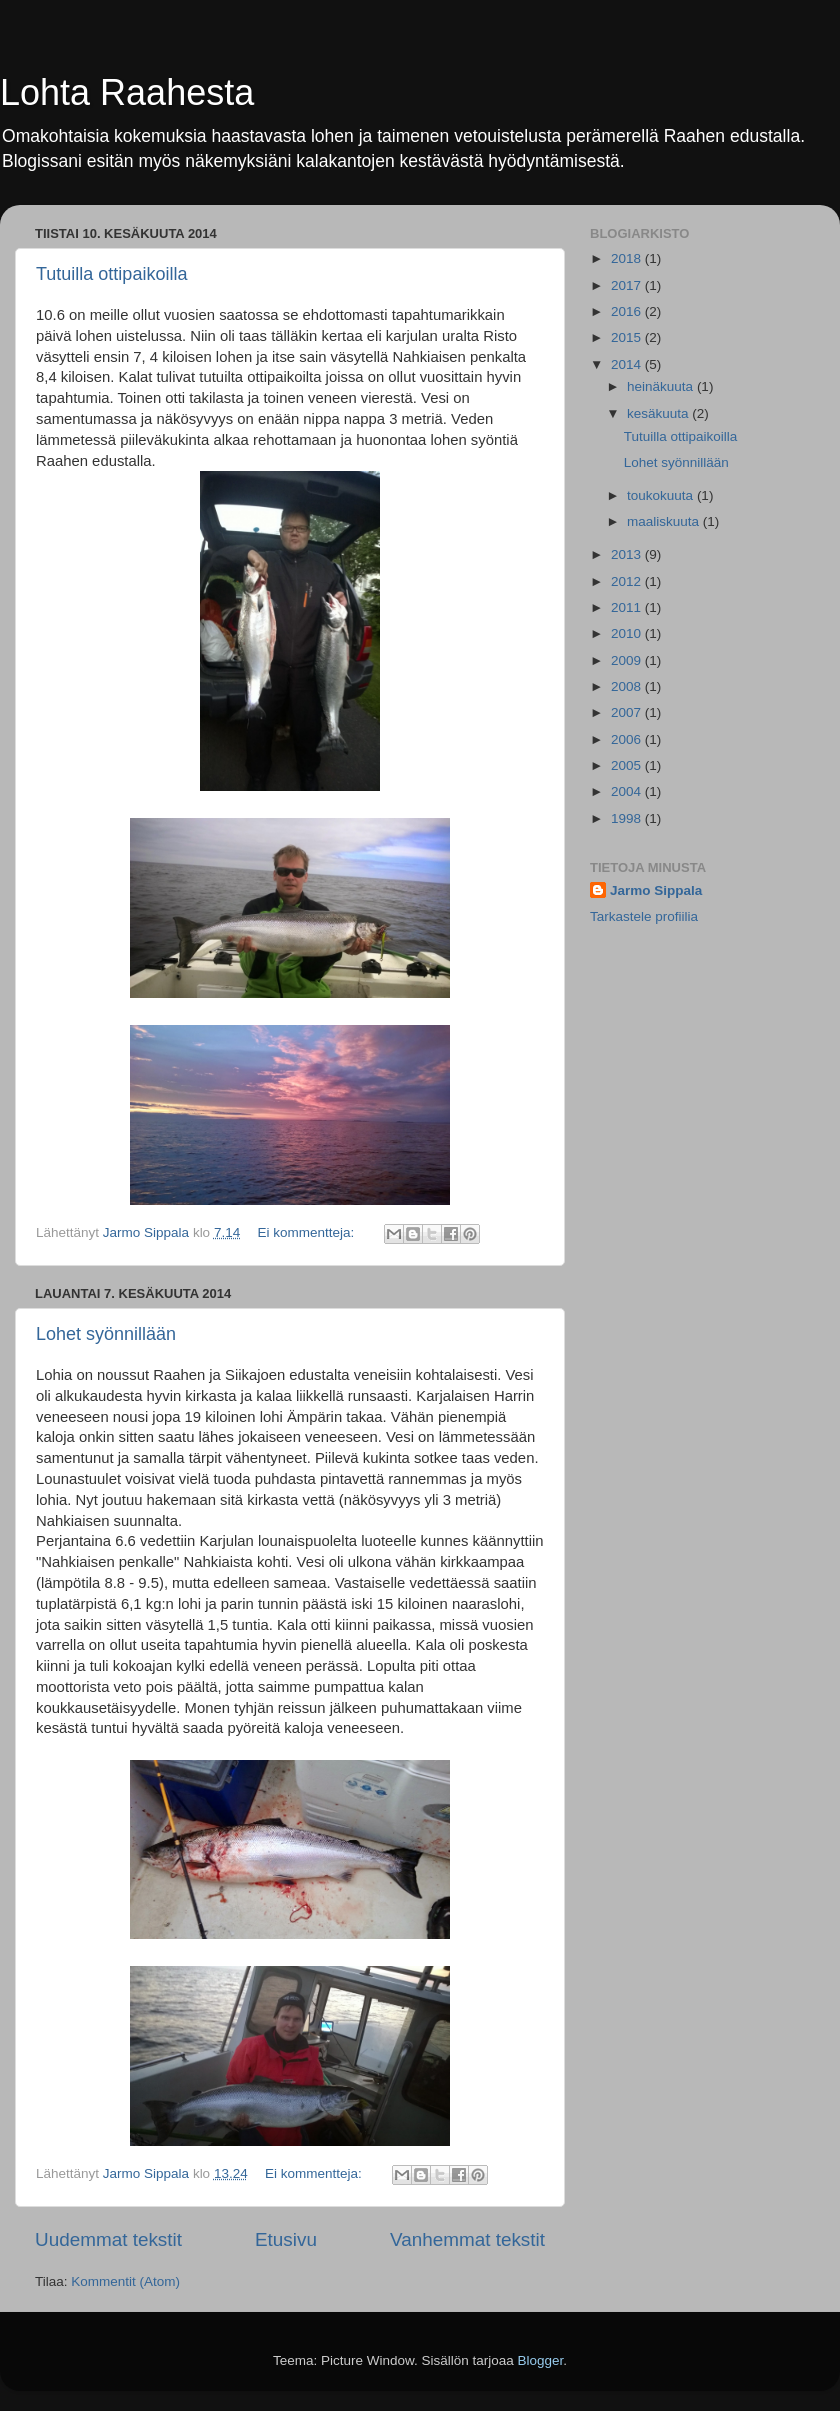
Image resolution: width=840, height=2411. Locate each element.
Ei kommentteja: (307, 1232)
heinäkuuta (662, 386)
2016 (628, 311)
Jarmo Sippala (656, 890)
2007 (628, 712)
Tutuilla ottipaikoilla (111, 274)
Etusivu (286, 2239)
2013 (628, 554)
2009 (628, 660)
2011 (628, 607)
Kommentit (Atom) (125, 2281)
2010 (628, 633)
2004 (628, 791)
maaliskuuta (665, 521)
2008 (628, 686)
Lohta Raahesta (127, 92)
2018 (628, 258)
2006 (628, 739)
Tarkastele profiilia (644, 916)
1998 (628, 818)
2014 (628, 364)
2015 (628, 337)
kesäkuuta (659, 413)
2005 (628, 765)
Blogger (541, 2360)
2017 (628, 285)
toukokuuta (662, 495)
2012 (628, 581)
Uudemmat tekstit (108, 2239)
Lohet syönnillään (106, 1334)
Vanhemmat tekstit (467, 2239)
